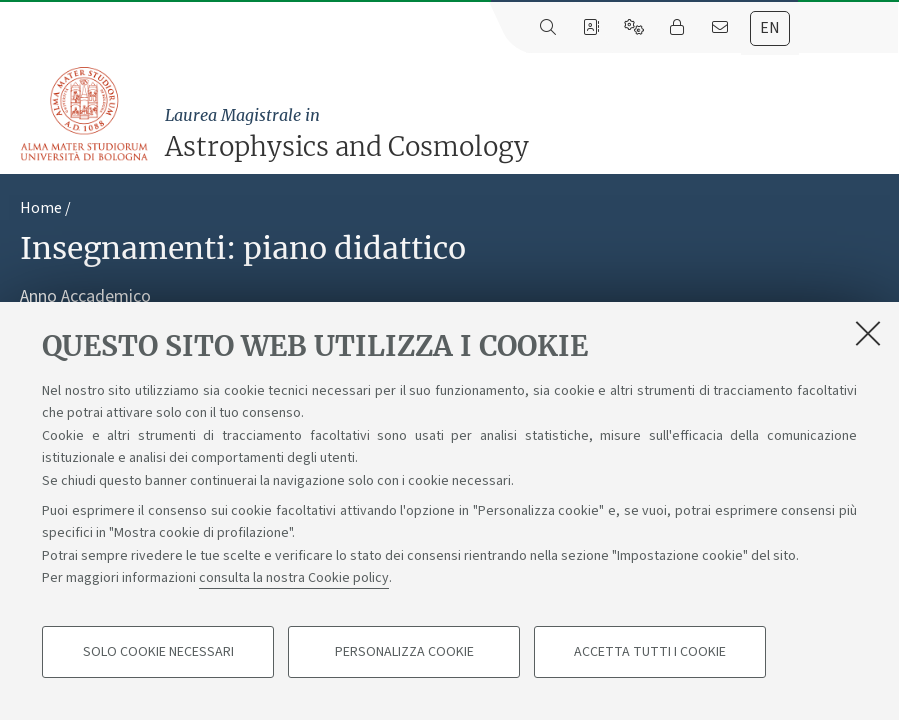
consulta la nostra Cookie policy (294, 578)
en (770, 28)
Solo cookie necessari (158, 652)
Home (41, 208)
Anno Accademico (85, 296)
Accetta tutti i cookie (650, 652)
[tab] (770, 28)
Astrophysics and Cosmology (527, 133)
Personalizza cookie (404, 652)
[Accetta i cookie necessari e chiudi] (868, 333)
